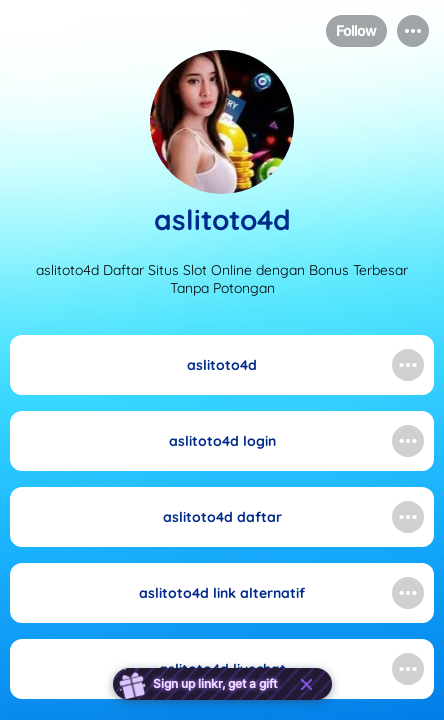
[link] (222, 365)
